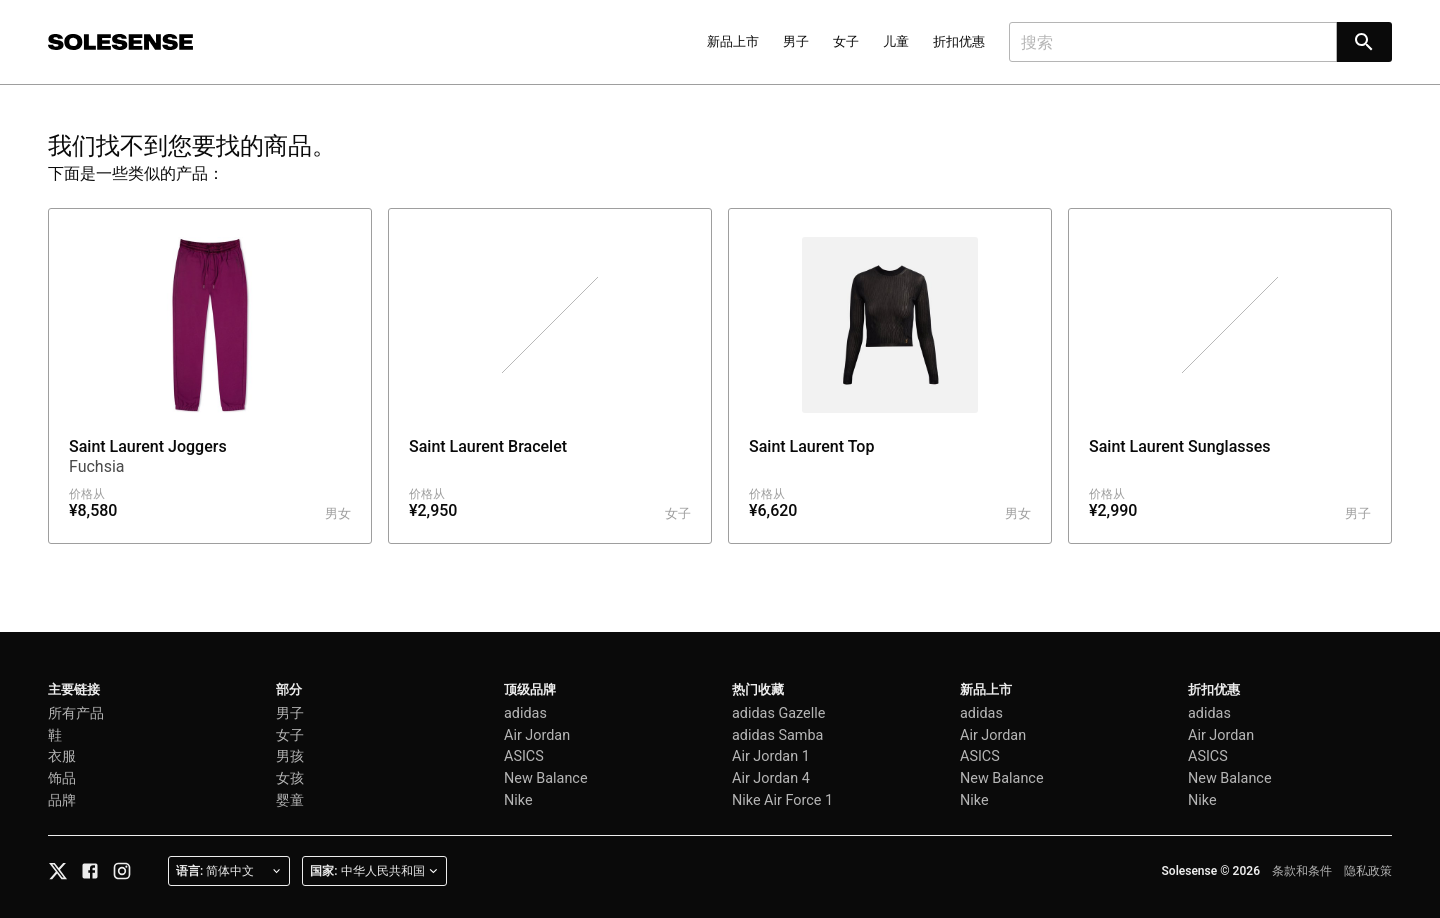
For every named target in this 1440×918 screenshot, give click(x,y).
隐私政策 (1368, 871)
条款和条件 (1302, 871)
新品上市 (733, 41)
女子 (846, 41)
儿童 (896, 41)
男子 (796, 41)
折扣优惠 (959, 41)
